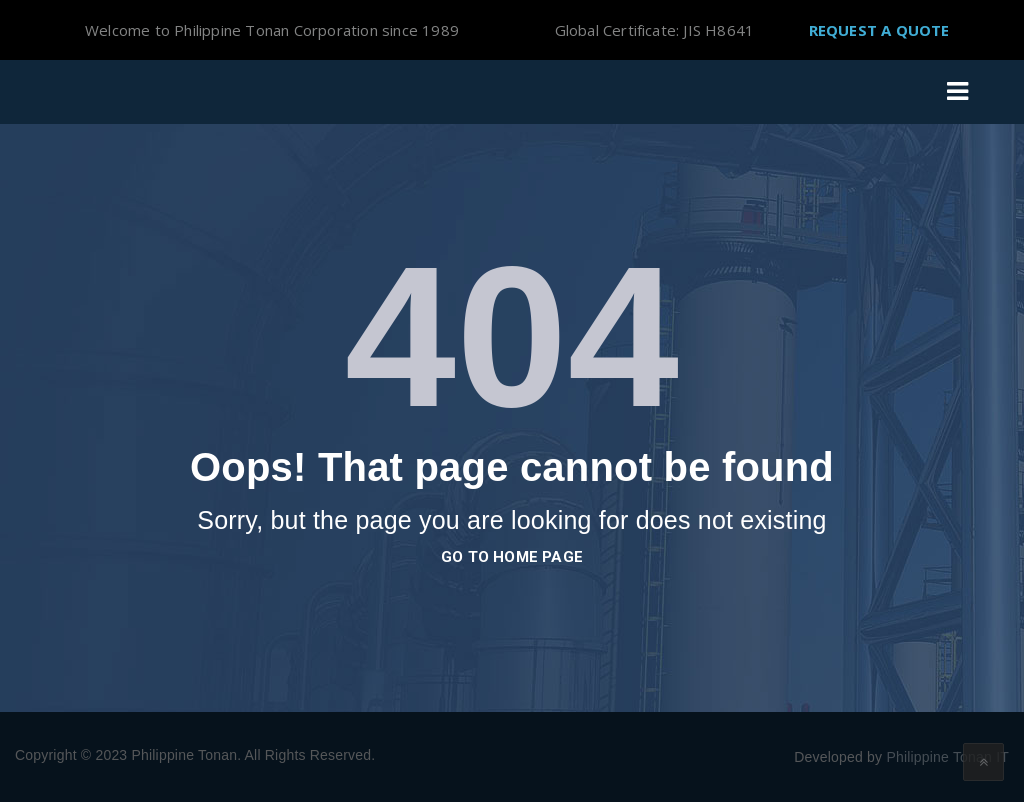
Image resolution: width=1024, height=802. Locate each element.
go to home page (512, 557)
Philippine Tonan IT (947, 757)
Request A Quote (879, 30)
